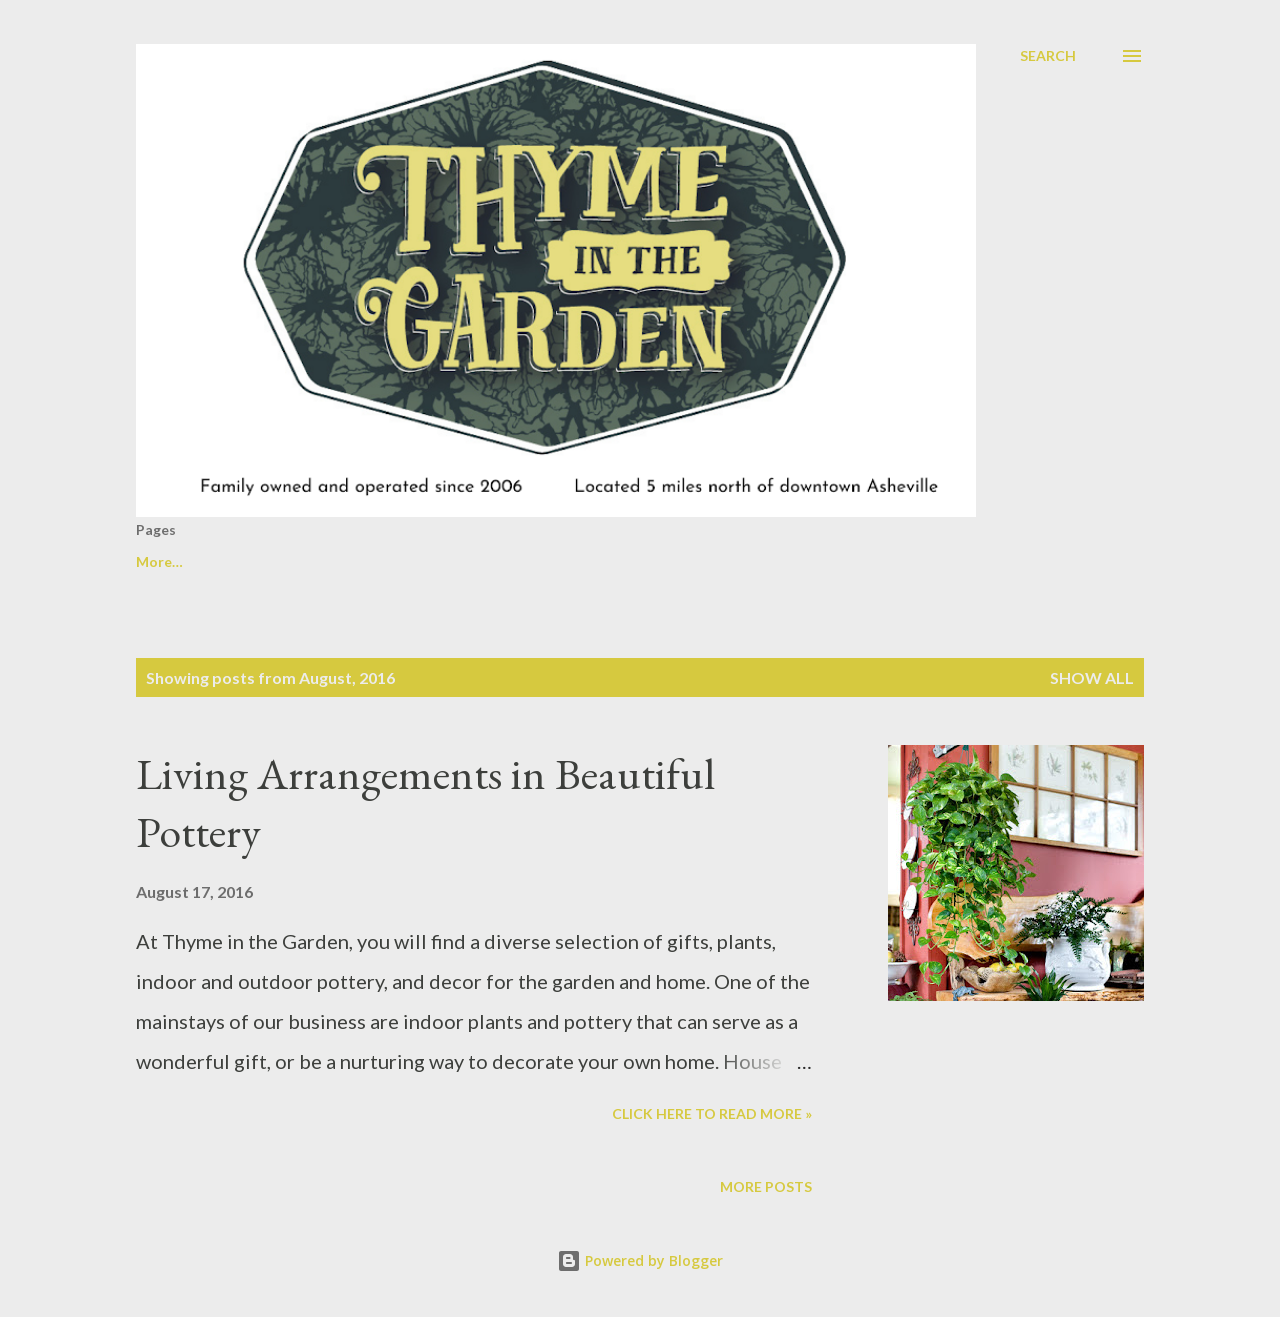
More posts (766, 1186)
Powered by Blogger (640, 1260)
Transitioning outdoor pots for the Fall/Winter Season (416, 561)
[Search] (1048, 56)
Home (156, 561)
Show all (1092, 677)
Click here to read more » (712, 1113)
